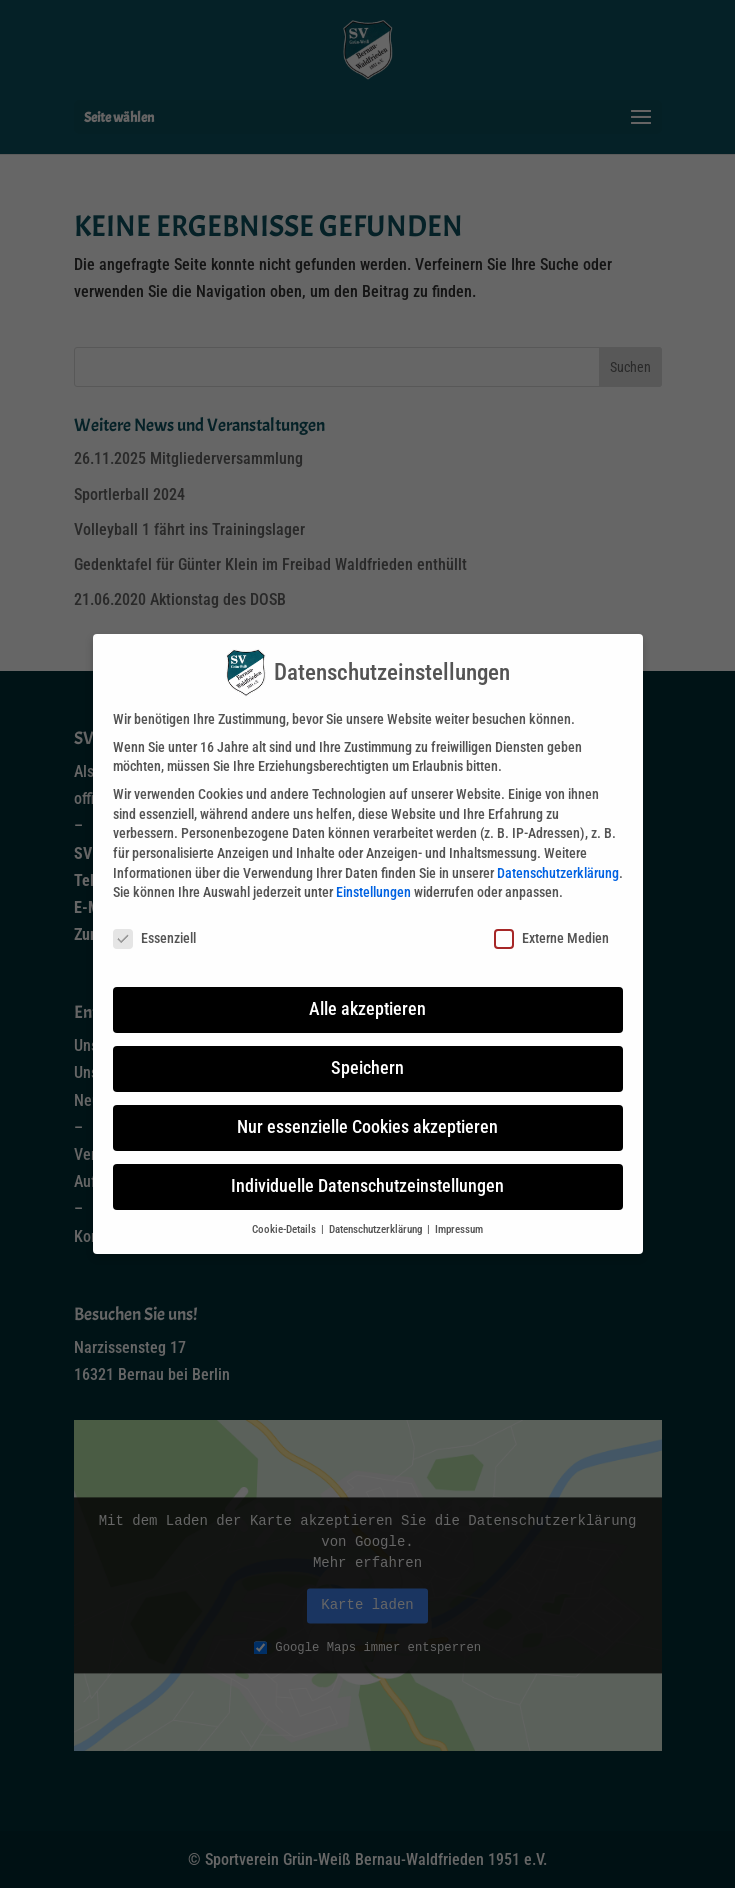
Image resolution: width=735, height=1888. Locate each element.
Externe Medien (551, 938)
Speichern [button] (367, 1068)
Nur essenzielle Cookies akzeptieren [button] (367, 1127)
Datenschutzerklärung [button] (377, 1229)
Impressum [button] (459, 1229)
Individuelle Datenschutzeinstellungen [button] (367, 1186)
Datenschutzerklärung (558, 873)
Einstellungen (373, 892)
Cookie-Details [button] (285, 1229)
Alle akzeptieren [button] (367, 1009)
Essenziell (154, 938)
